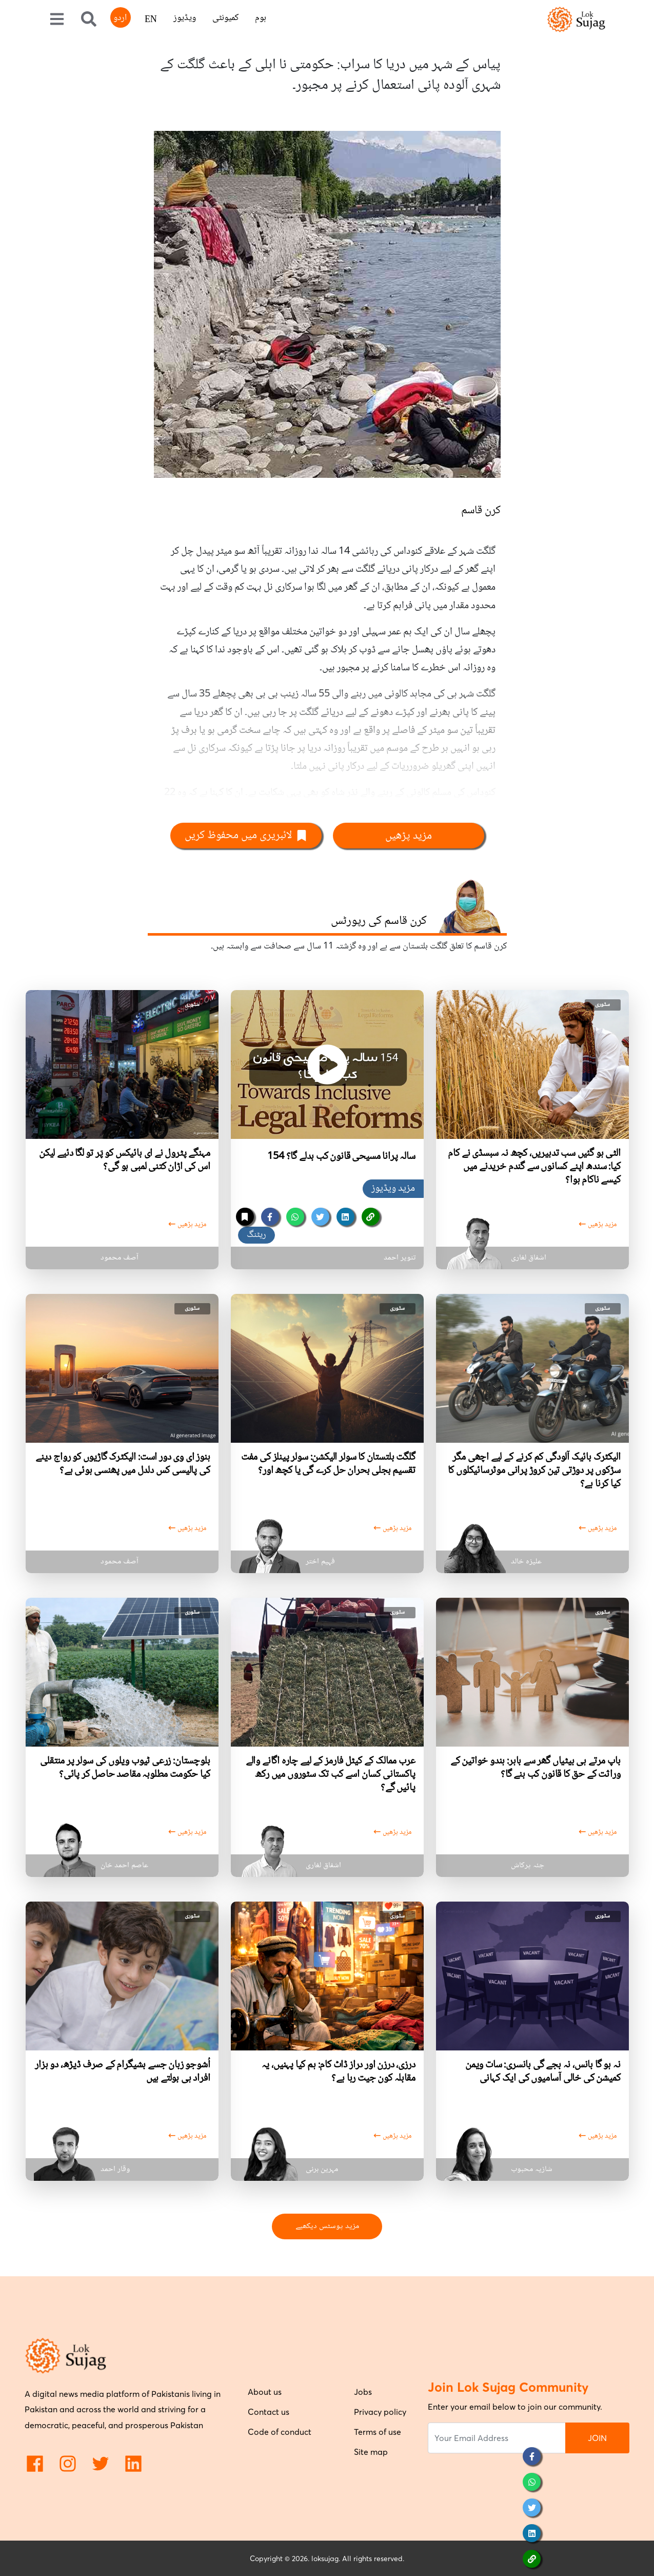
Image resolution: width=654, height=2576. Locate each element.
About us (265, 2392)
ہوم (260, 18)
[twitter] (320, 1217)
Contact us (268, 2412)
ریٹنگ (256, 1235)
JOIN (597, 2438)
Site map (371, 2452)
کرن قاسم (481, 510)
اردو (120, 18)
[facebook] (270, 1217)
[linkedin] (345, 1217)
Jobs (363, 2392)
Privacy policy (380, 2412)
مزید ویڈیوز (393, 1188)
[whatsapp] (295, 1217)
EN (151, 20)
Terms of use (377, 2432)
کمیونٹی (225, 18)
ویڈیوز (184, 18)
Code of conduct (279, 2432)
